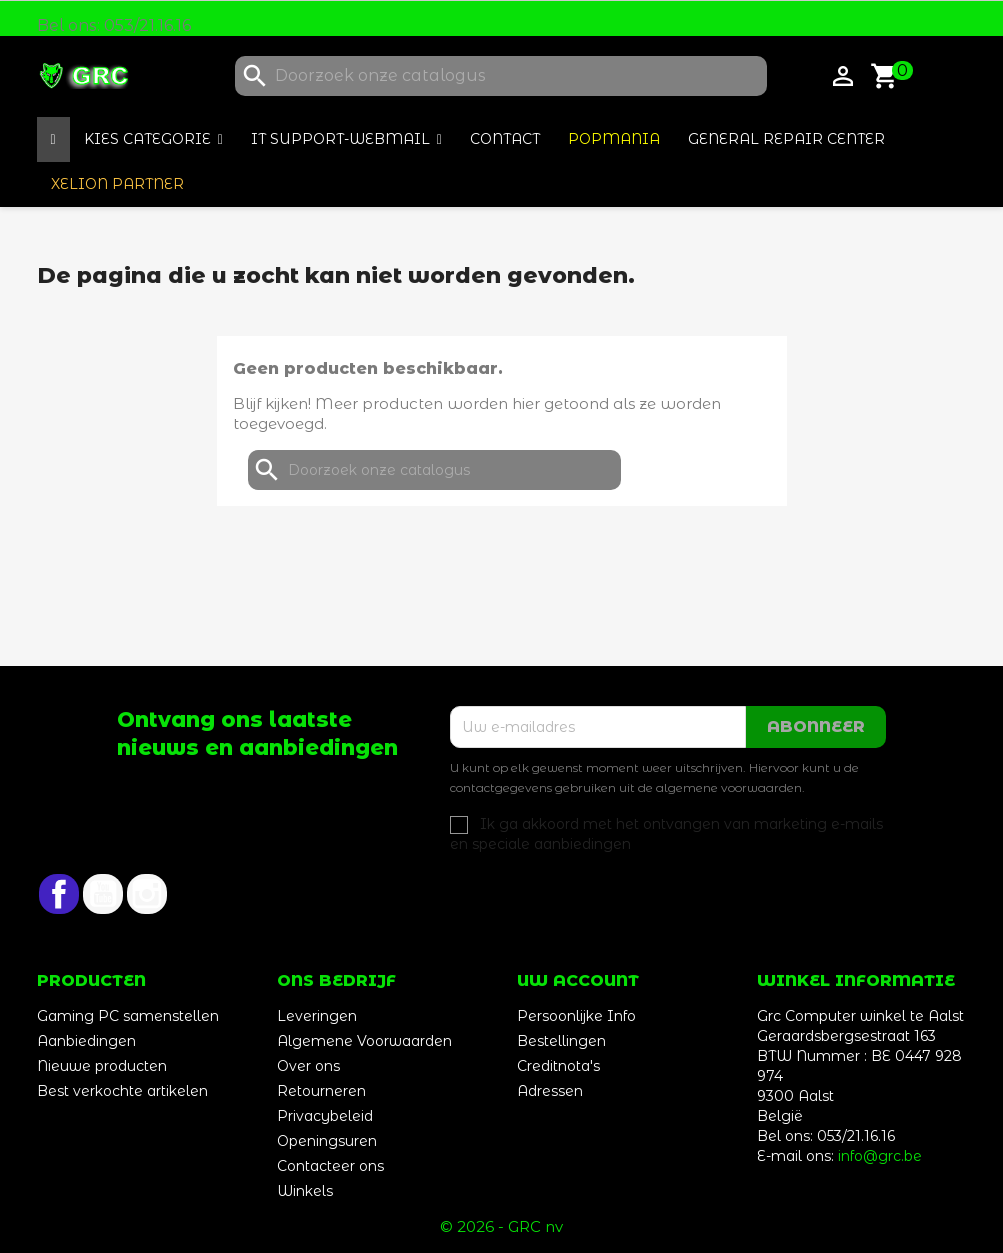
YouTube (103, 894)
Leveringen (317, 1016)
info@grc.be (880, 1156)
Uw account (578, 980)
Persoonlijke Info (576, 1016)
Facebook (59, 894)
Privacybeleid (325, 1116)
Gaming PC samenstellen (128, 1016)
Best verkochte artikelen (122, 1091)
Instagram (147, 894)
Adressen (550, 1091)
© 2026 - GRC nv (501, 1226)
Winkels (305, 1191)
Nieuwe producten (102, 1066)
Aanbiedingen (86, 1041)
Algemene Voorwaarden (364, 1041)
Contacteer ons (330, 1166)
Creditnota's (558, 1066)
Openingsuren (327, 1141)
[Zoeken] (501, 76)
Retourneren (321, 1091)
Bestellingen (561, 1041)
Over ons (308, 1066)
